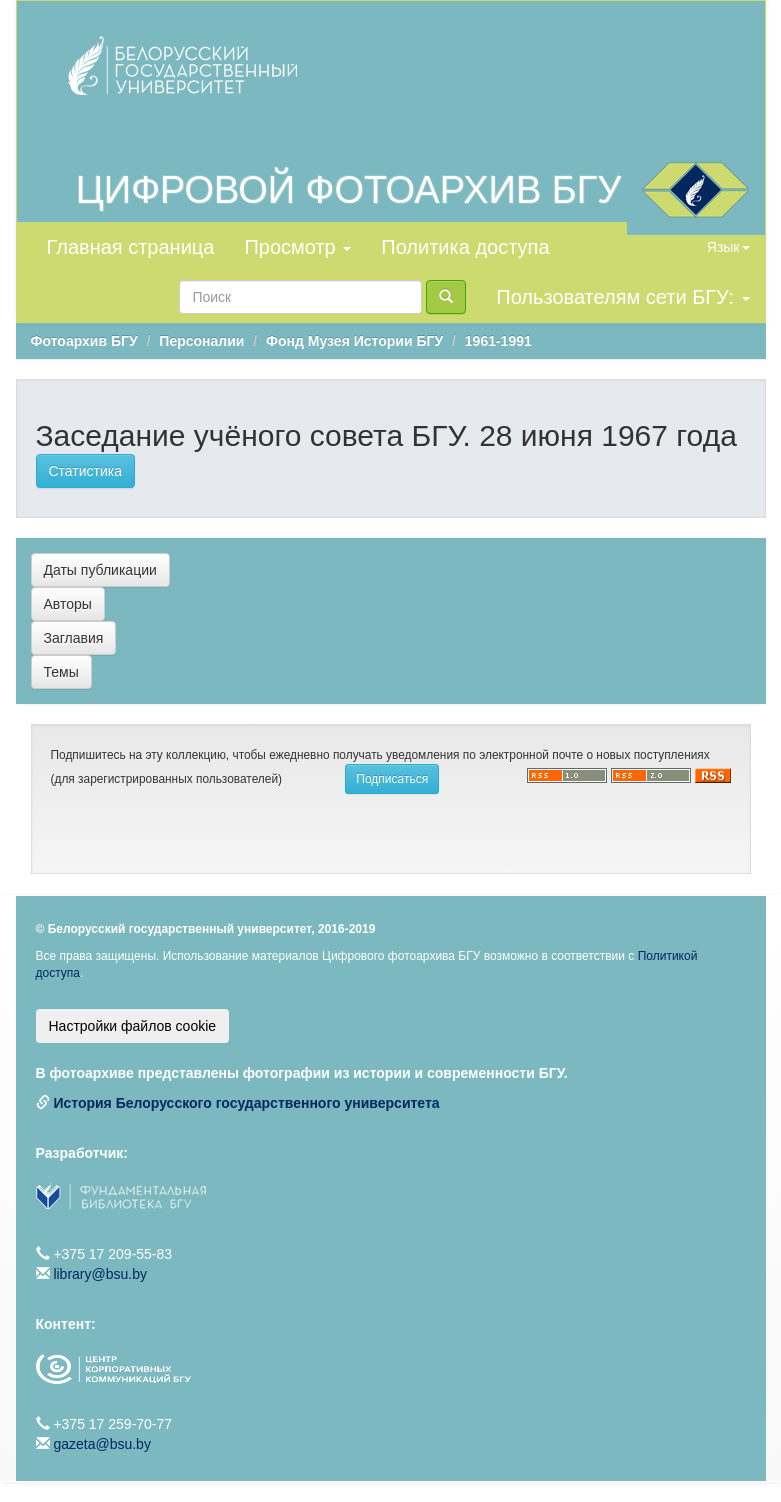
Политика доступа (465, 247)
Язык (728, 247)
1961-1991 (498, 341)
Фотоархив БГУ (84, 341)
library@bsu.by (100, 1274)
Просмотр (297, 247)
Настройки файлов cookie (133, 1026)
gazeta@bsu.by (102, 1444)
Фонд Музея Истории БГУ (354, 341)
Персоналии (201, 341)
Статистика (86, 471)
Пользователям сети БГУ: (622, 297)
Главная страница (131, 247)
